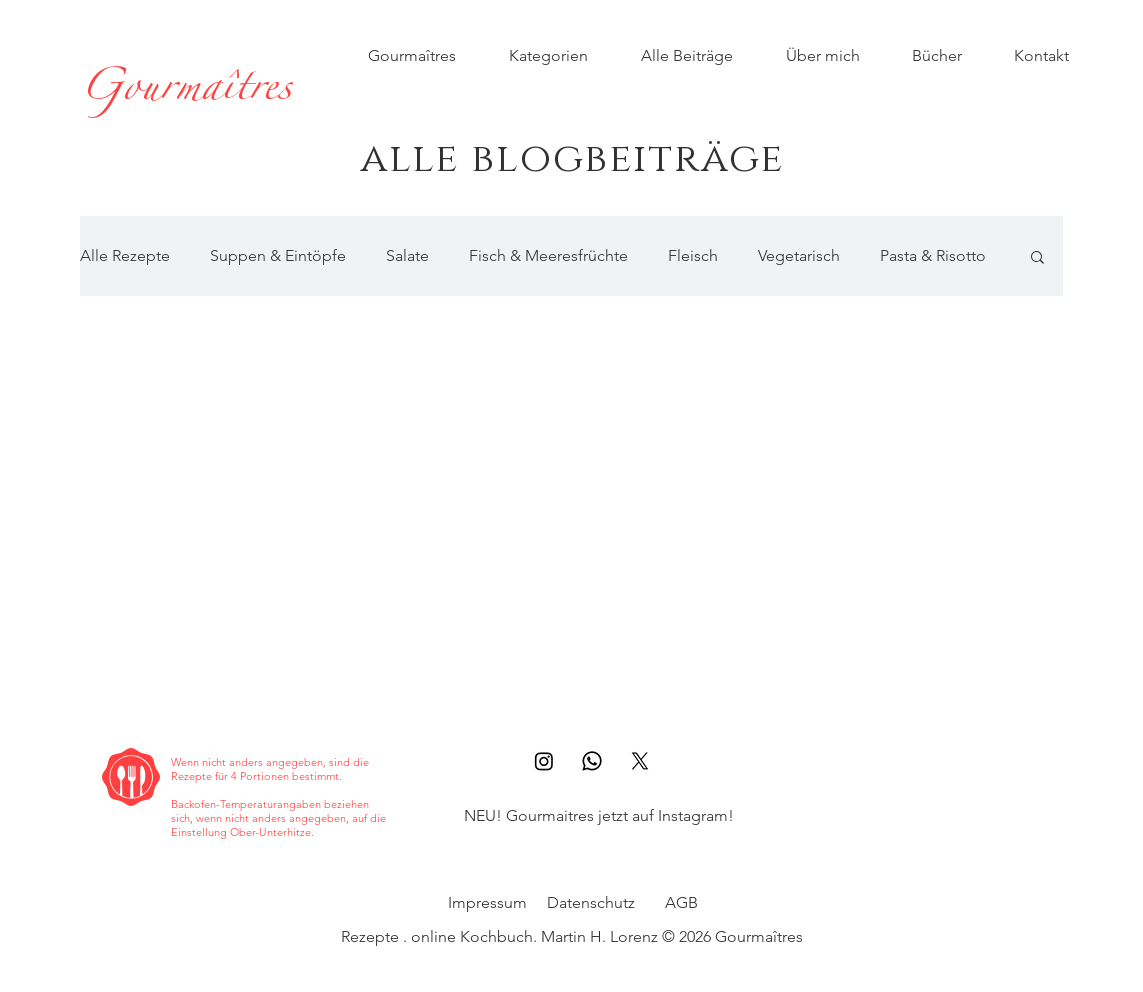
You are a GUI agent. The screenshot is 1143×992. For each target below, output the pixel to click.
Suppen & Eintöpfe (278, 255)
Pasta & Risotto (933, 255)
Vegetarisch (799, 255)
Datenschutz (591, 902)
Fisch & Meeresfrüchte (548, 255)
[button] (1037, 258)
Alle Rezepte (125, 255)
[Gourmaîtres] (185, 93)
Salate (407, 255)
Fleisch (693, 255)
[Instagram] (544, 761)
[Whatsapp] (592, 761)
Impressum (487, 902)
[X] (640, 761)
